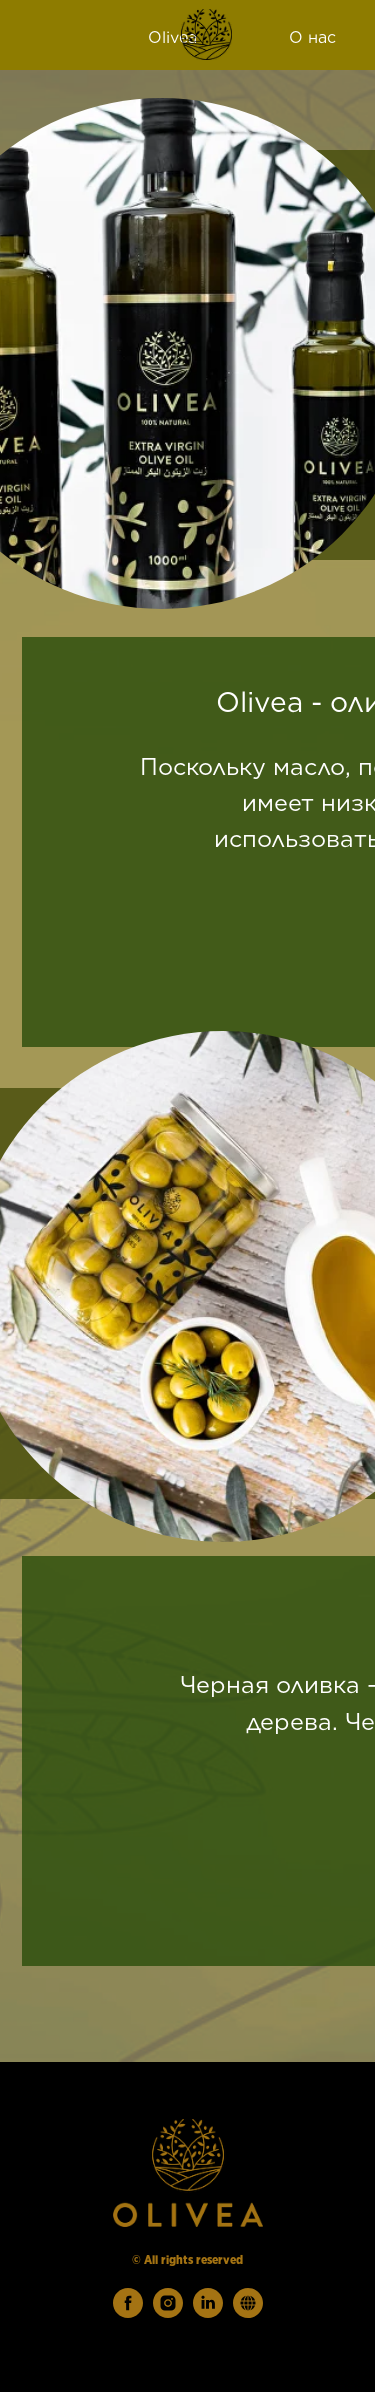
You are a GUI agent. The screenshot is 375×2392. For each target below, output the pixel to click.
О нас (312, 37)
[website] (248, 2312)
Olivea (172, 37)
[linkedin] (208, 2312)
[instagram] (168, 2312)
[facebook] (128, 2312)
